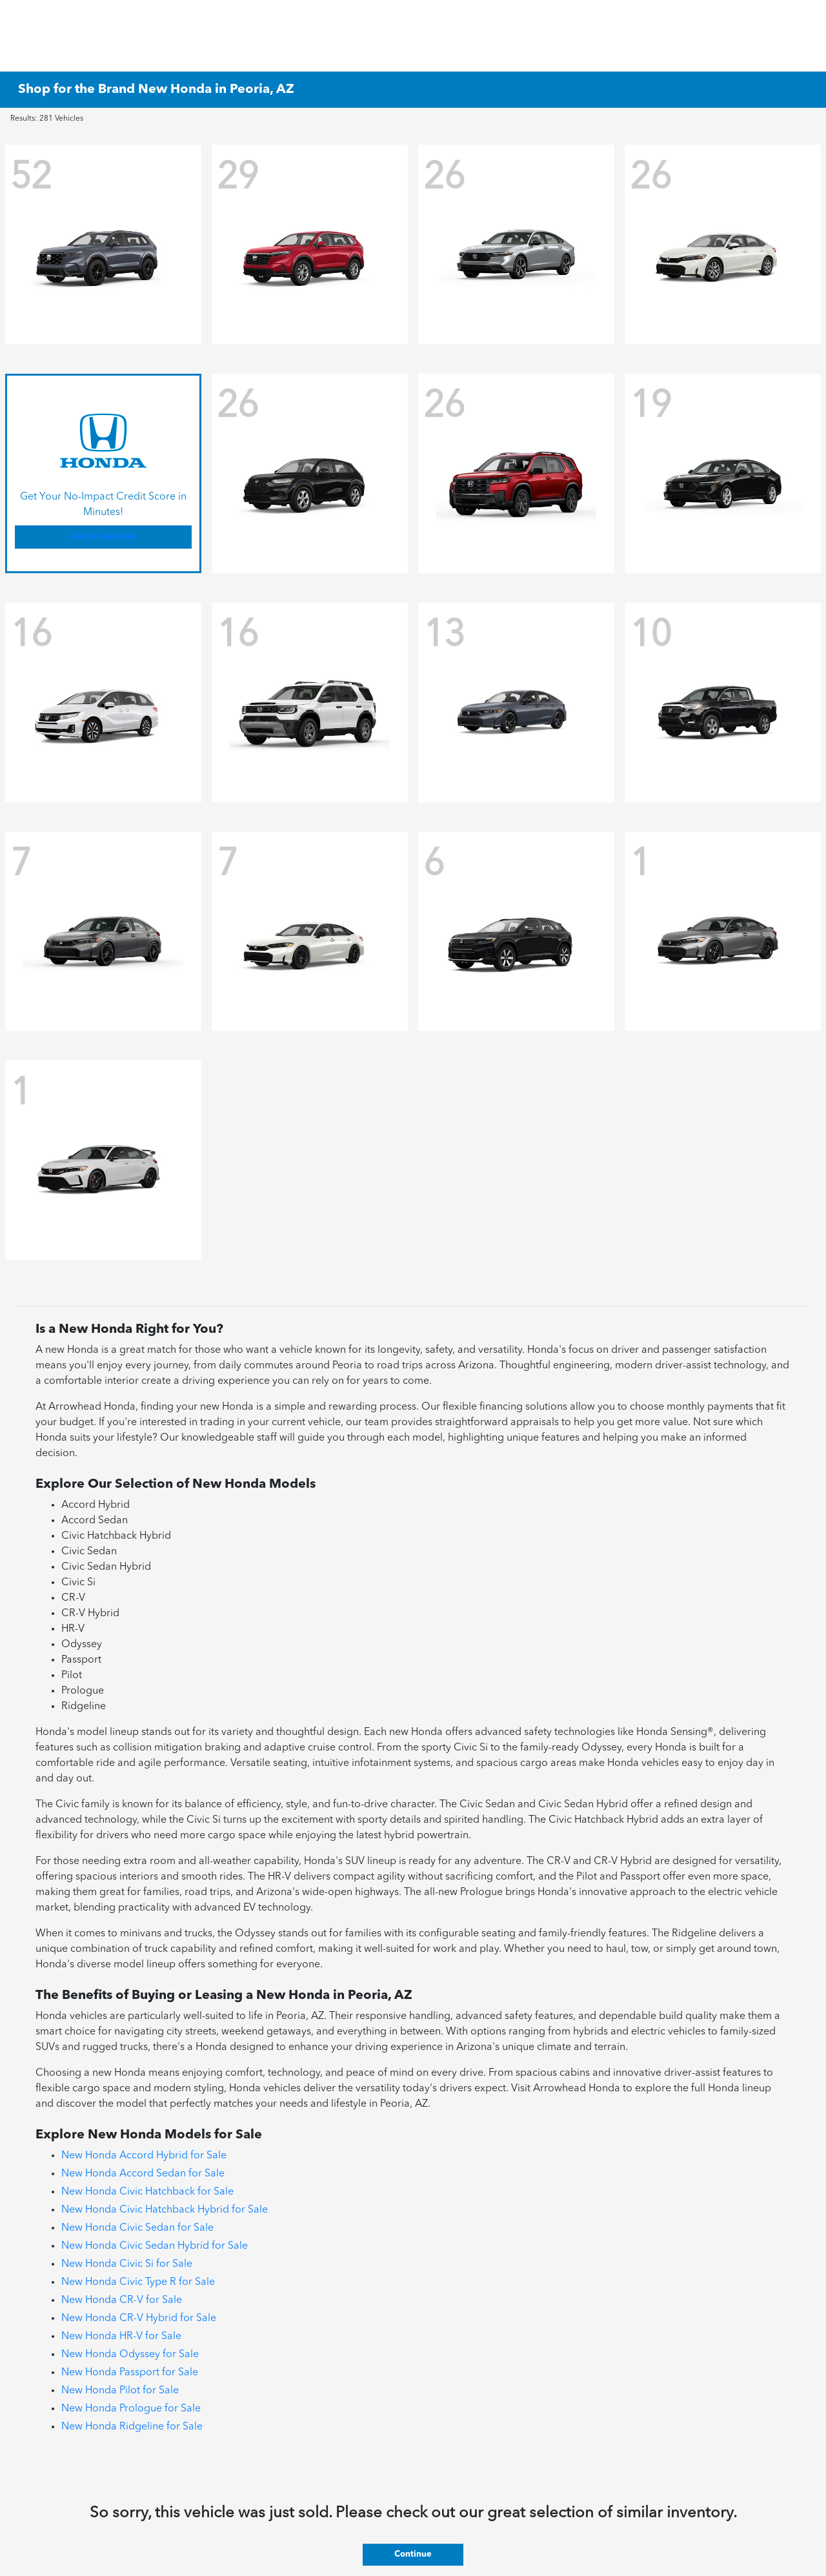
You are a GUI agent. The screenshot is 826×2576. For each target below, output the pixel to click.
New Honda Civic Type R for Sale (138, 2282)
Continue (413, 2554)
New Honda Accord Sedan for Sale (143, 2174)
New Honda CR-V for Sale (121, 2300)
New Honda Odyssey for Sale (130, 2354)
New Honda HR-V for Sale (121, 2336)
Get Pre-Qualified (103, 537)
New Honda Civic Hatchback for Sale (147, 2192)
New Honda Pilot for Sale (120, 2391)
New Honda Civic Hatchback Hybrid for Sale (164, 2210)
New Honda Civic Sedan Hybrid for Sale (154, 2246)
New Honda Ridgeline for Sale (132, 2427)
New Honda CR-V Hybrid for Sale (138, 2318)
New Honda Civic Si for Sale (126, 2264)
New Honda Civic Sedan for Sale (137, 2228)
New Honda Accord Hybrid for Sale (144, 2156)
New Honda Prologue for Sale (131, 2409)
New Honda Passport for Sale (129, 2373)
